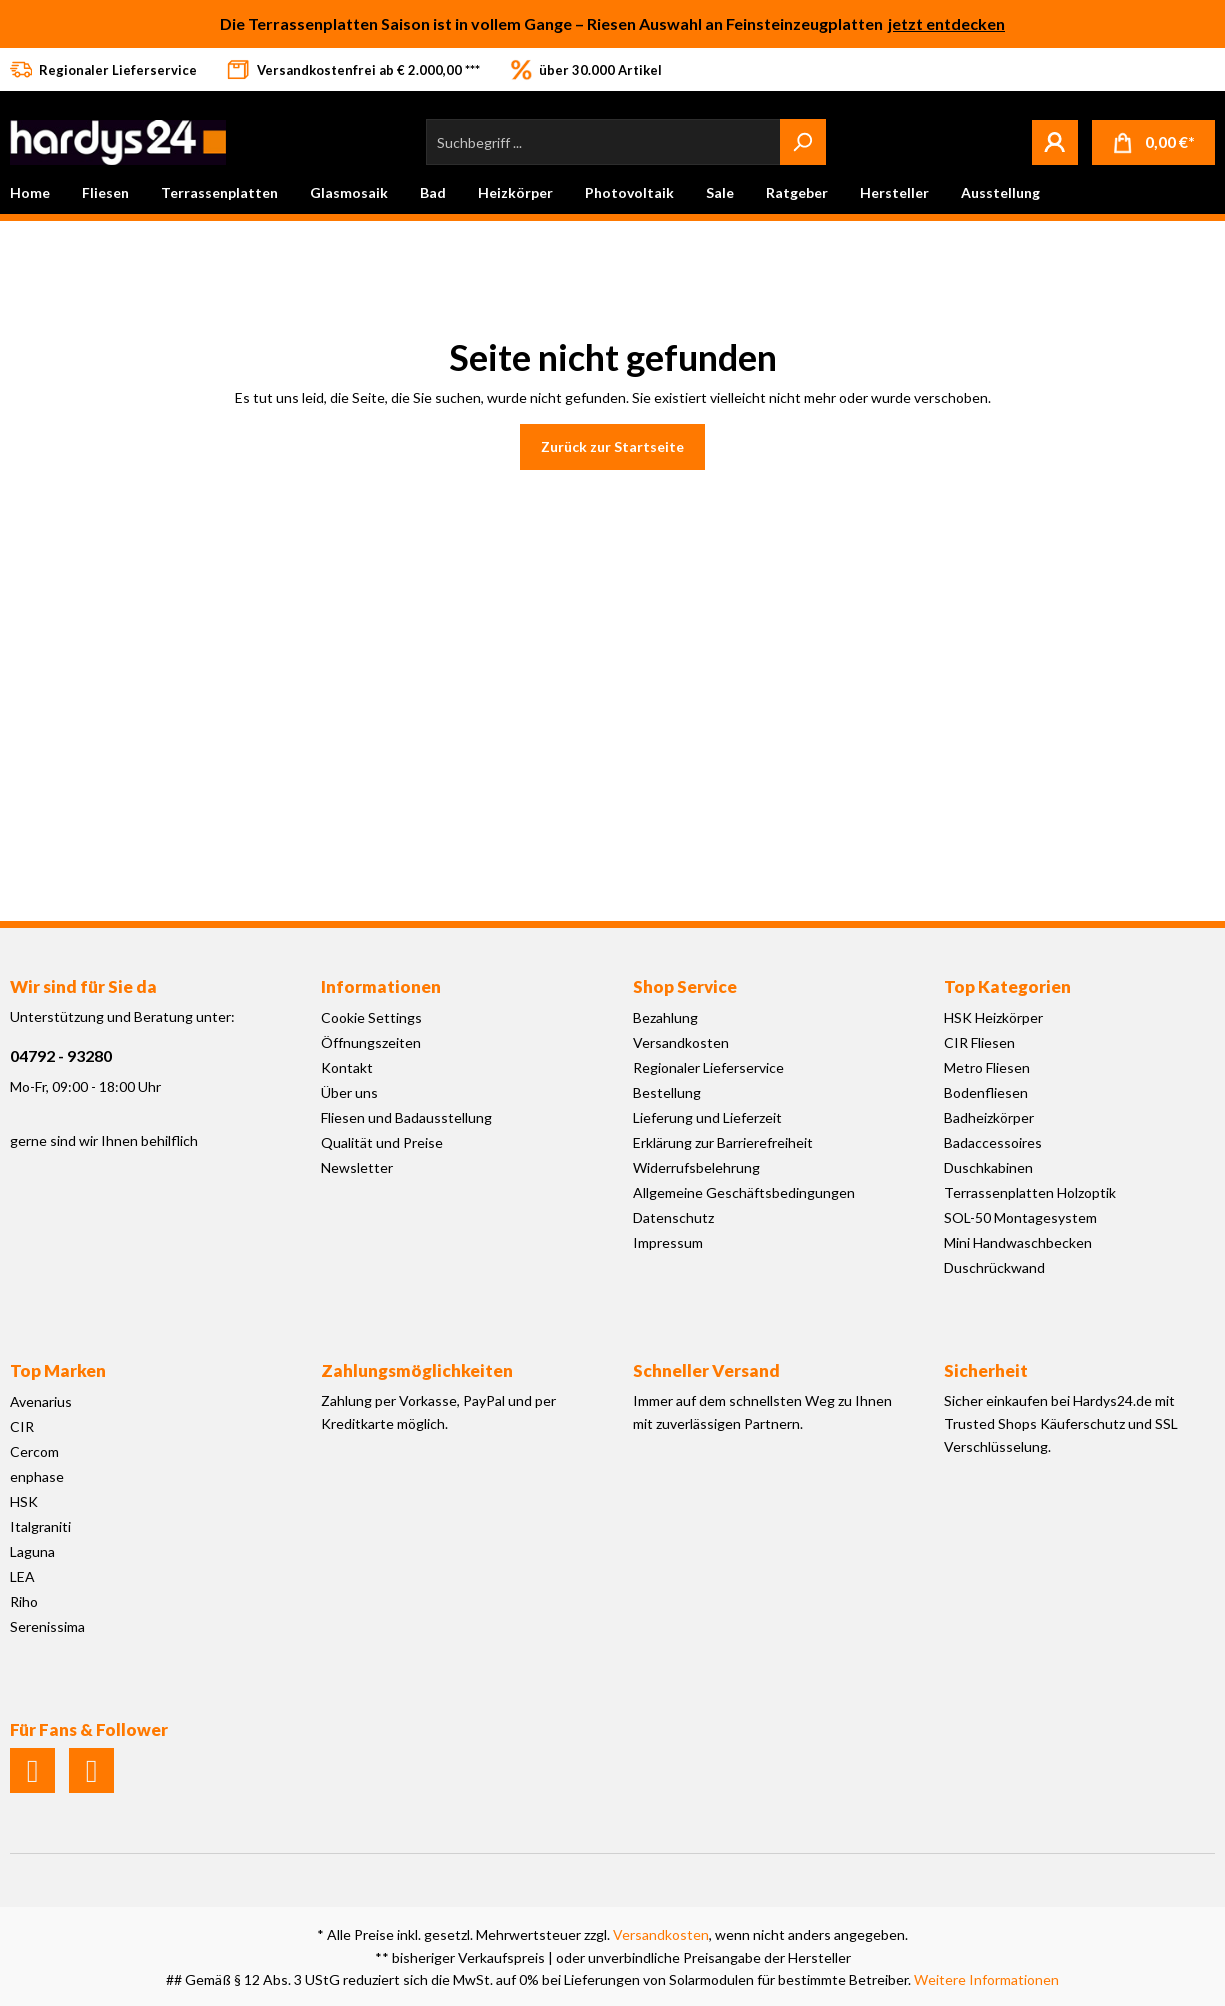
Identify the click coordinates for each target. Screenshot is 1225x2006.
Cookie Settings (371, 1017)
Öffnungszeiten (371, 1042)
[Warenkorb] (1153, 142)
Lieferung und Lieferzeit (707, 1117)
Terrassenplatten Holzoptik (1030, 1192)
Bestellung (667, 1092)
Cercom (34, 1451)
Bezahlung (665, 1017)
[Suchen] (803, 142)
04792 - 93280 (61, 1055)
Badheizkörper (989, 1117)
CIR (22, 1426)
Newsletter (357, 1167)
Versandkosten (681, 1042)
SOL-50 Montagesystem (1020, 1217)
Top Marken (58, 1370)
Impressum (668, 1242)
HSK (24, 1501)
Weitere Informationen (986, 1979)
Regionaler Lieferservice (708, 1067)
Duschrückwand (994, 1267)
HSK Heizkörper (993, 1017)
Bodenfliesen (986, 1092)
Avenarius (41, 1401)
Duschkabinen (988, 1167)
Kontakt (347, 1067)
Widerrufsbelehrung (696, 1167)
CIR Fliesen (979, 1042)
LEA (22, 1576)
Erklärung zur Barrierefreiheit (723, 1142)
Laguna (32, 1551)
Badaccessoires (993, 1142)
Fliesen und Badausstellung (406, 1117)
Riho (24, 1601)
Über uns (349, 1092)
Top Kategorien (1007, 986)
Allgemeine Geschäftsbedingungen (744, 1192)
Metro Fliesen (987, 1067)
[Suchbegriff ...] (603, 142)
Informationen (381, 986)
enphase (37, 1476)
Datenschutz (673, 1217)
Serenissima (47, 1626)
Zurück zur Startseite (612, 446)
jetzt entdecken (946, 23)
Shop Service (685, 986)
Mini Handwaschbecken (1018, 1242)
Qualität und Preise (382, 1142)
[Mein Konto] (1055, 142)
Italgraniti (40, 1526)
